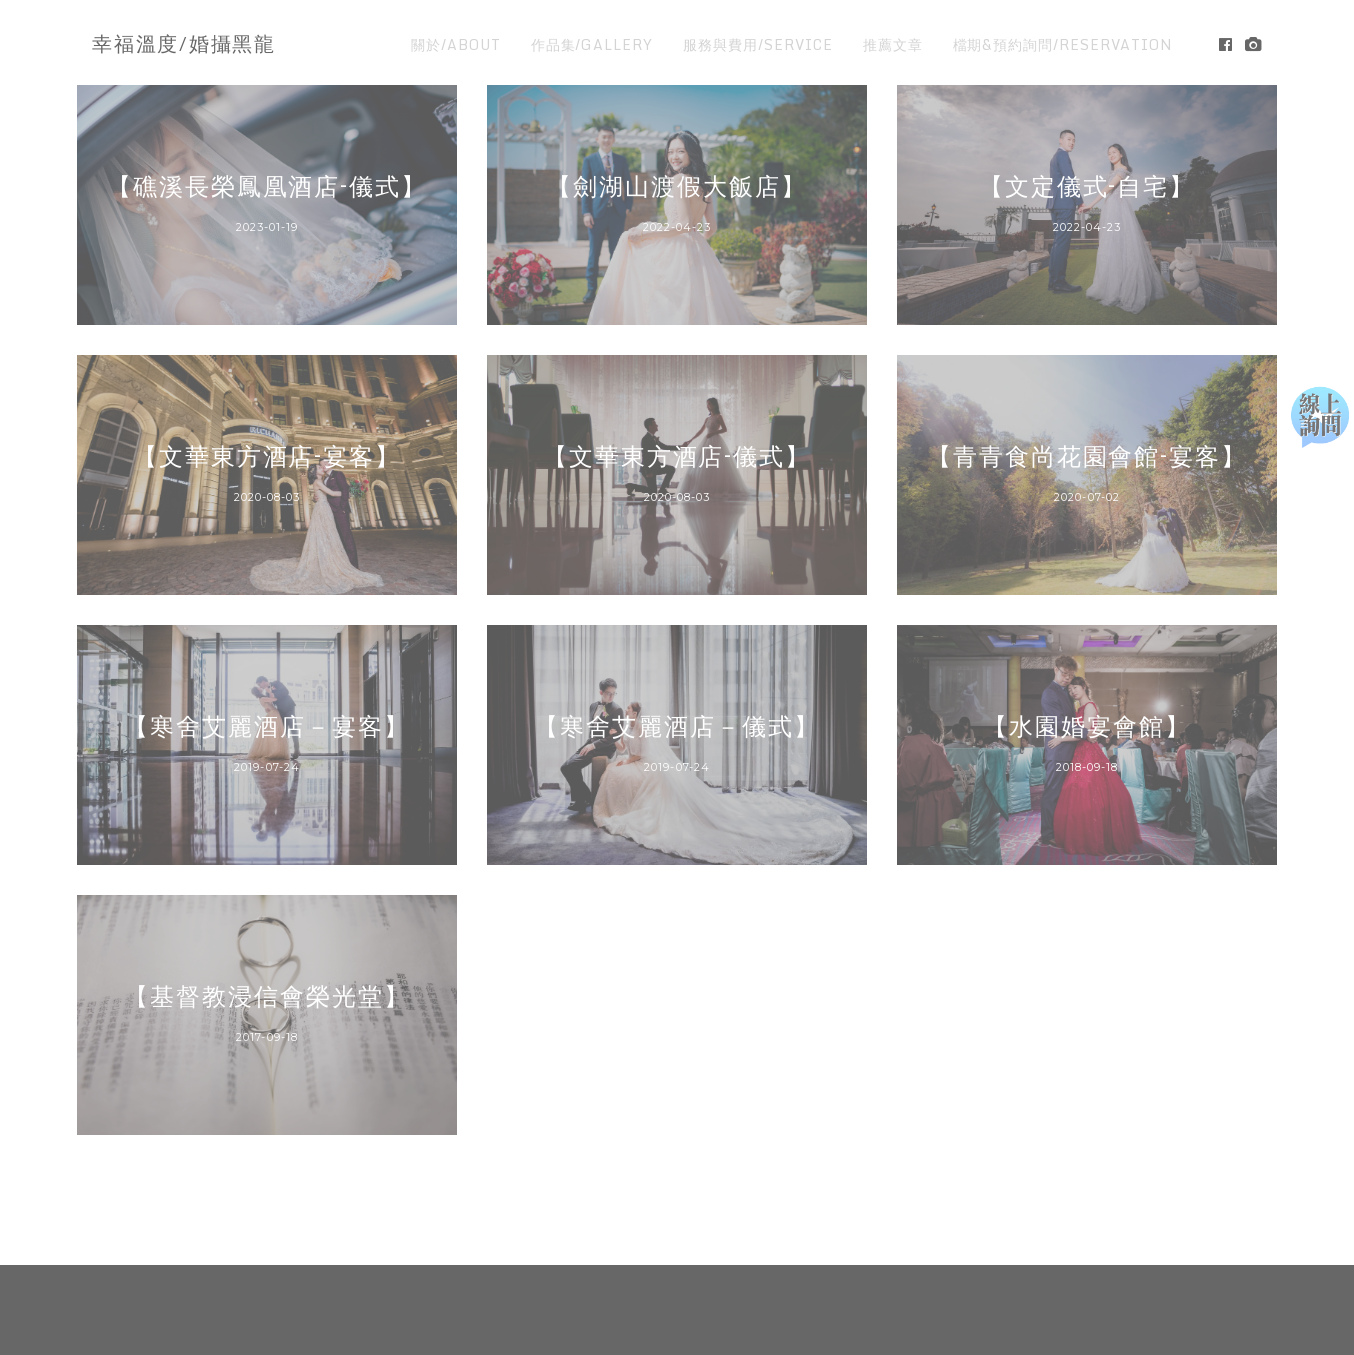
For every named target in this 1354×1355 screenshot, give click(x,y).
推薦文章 (893, 44)
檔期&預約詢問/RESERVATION (1063, 44)
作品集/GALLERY (592, 44)
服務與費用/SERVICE (757, 44)
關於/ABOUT (456, 44)
